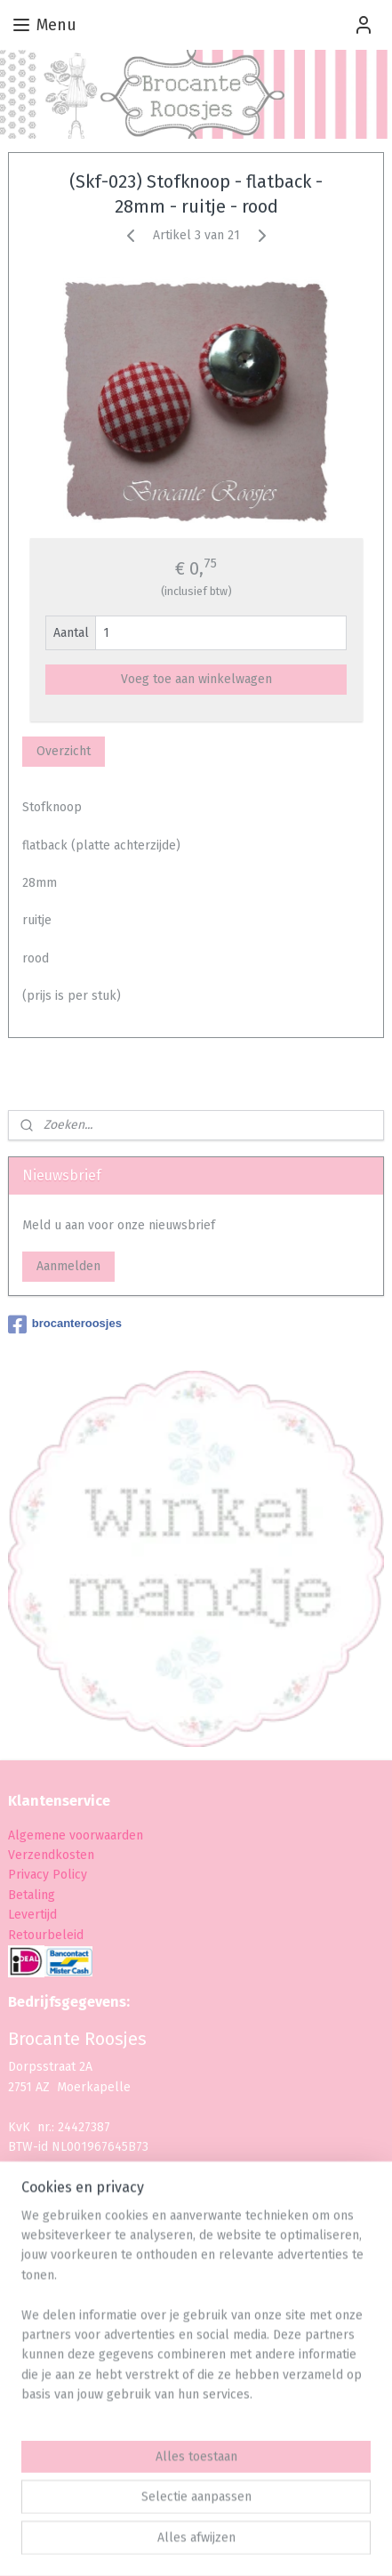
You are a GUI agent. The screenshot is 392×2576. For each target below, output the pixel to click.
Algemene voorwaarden (75, 1835)
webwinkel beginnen (283, 2514)
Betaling (31, 1895)
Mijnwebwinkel (202, 2543)
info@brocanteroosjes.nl (94, 2236)
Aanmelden (68, 1266)
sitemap (186, 2514)
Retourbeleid (46, 1935)
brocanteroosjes (65, 1324)
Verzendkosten (51, 1855)
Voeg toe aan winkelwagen (196, 679)
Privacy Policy (49, 1874)
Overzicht (63, 751)
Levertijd (32, 1914)
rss (220, 2514)
